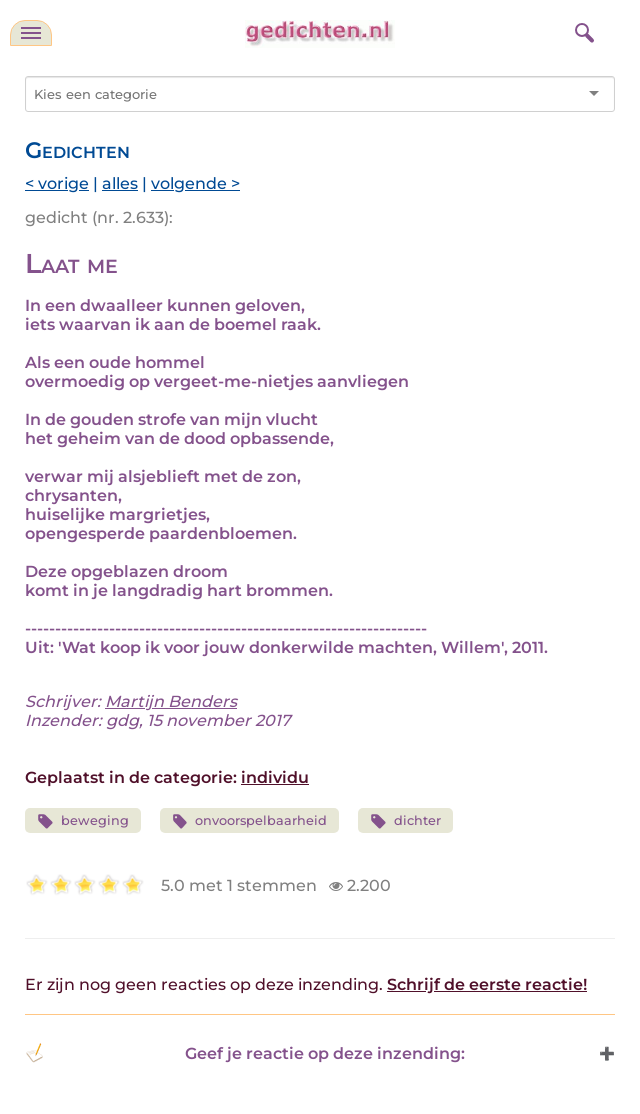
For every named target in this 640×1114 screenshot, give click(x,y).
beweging (83, 821)
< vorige (57, 183)
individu (275, 777)
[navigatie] (31, 33)
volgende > (195, 183)
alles (120, 183)
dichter (405, 821)
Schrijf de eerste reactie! (487, 984)
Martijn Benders (171, 701)
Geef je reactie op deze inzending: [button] (245, 1053)
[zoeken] (582, 30)
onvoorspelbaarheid (250, 821)
